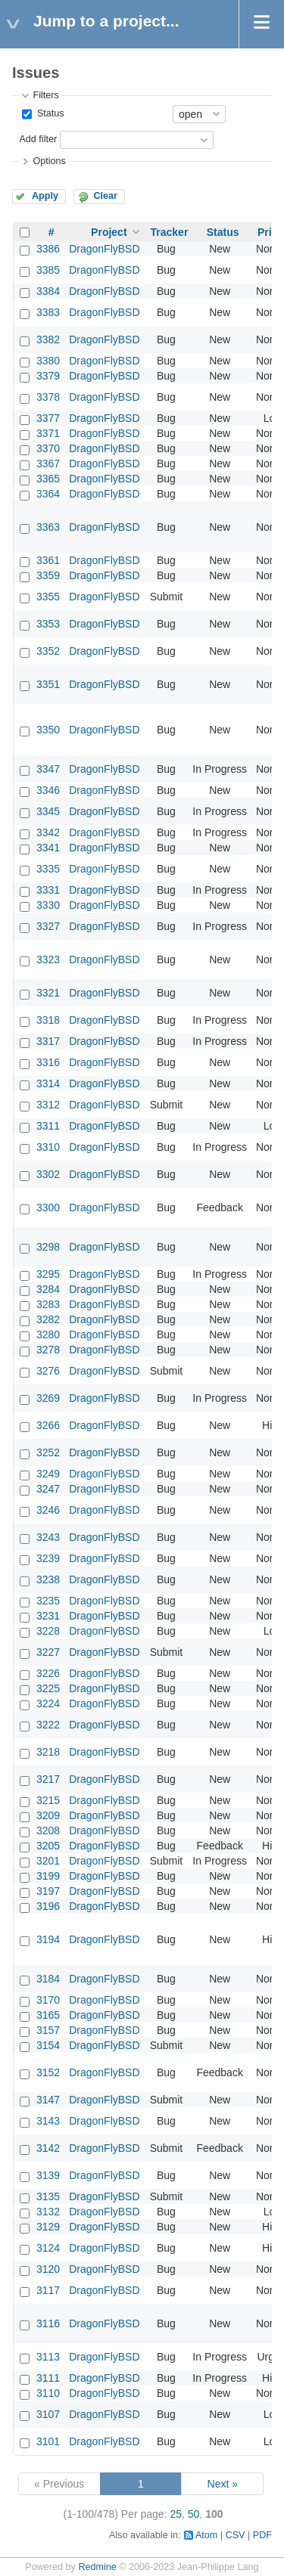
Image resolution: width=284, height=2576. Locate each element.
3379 (48, 376)
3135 (48, 2196)
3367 (48, 463)
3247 (48, 1489)
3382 (48, 339)
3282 (48, 1319)
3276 (48, 1371)
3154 (48, 2045)
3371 (48, 433)
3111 (48, 2378)
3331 (48, 890)
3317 (48, 1041)
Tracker (170, 232)
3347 (48, 769)
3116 (48, 2323)
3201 (48, 1861)
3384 (48, 291)
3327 (48, 926)
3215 (48, 1800)
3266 (48, 1425)
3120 (48, 2269)
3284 (48, 1289)
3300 (48, 1207)
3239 (48, 1558)
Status (49, 113)
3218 (48, 1752)
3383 (48, 312)
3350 (48, 730)
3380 (48, 361)
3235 (48, 1601)
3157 (48, 2030)
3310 (48, 1147)
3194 (48, 1939)
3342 (48, 832)
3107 (48, 2414)
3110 (48, 2393)
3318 (48, 1020)
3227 (48, 1652)
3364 (48, 494)
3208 (48, 1830)
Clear (105, 196)
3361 (48, 560)
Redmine (97, 2567)
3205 (48, 1846)
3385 (48, 270)
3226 (48, 1673)
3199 (48, 1876)
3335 (48, 869)
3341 (48, 848)
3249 (48, 1474)
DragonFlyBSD (104, 249)
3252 (48, 1452)
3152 (48, 2072)
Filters (45, 95)
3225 (48, 1688)
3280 (48, 1334)
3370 (48, 448)
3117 (48, 2290)
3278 (48, 1350)
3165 (48, 2015)
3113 (48, 2357)
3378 (48, 397)
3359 (48, 575)
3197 (48, 1891)
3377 (48, 418)
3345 (48, 811)
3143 (48, 2121)
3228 (48, 1631)
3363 (48, 527)
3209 (48, 1815)
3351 (48, 684)
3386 (48, 249)
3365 (48, 479)
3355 (48, 597)
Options (49, 161)
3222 (48, 1725)
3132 (48, 2212)
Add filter (38, 139)
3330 (48, 905)
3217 (48, 1779)
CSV (235, 2535)
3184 (48, 1979)
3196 (48, 1906)
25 (176, 2514)
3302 (48, 1174)
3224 (48, 1703)
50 (194, 2514)
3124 (48, 2248)
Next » (223, 2484)
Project (108, 232)
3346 (48, 790)
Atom (206, 2535)
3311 (48, 1126)
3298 (48, 1247)
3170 (48, 2000)
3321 (48, 993)
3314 (48, 1083)
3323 (48, 959)
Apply (45, 196)
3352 (48, 651)
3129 (48, 2227)
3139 (48, 2175)
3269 (48, 1398)
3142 (48, 2148)
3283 (48, 1304)
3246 (48, 1510)
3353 (48, 624)
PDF (262, 2535)
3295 (48, 1274)
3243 (48, 1537)
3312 (48, 1105)
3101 (48, 2441)
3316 (48, 1062)
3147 (48, 2100)
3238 (48, 1579)
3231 (48, 1616)
